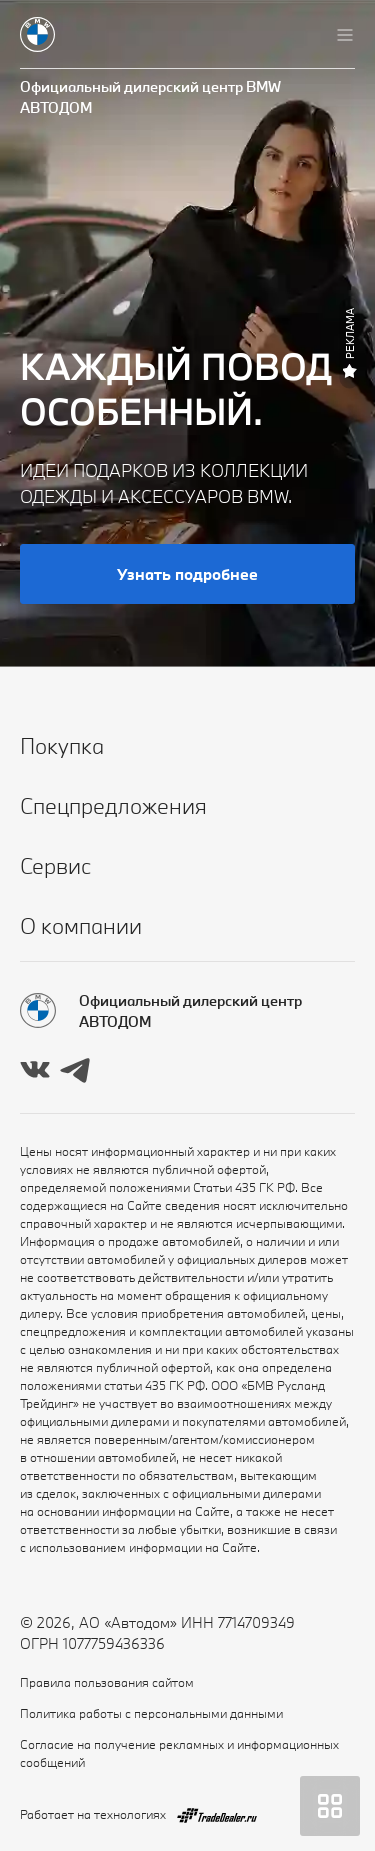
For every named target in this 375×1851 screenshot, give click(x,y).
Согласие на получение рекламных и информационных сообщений (179, 1753)
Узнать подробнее (187, 574)
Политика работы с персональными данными (151, 1713)
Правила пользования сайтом (107, 1682)
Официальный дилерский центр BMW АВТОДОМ (150, 97)
